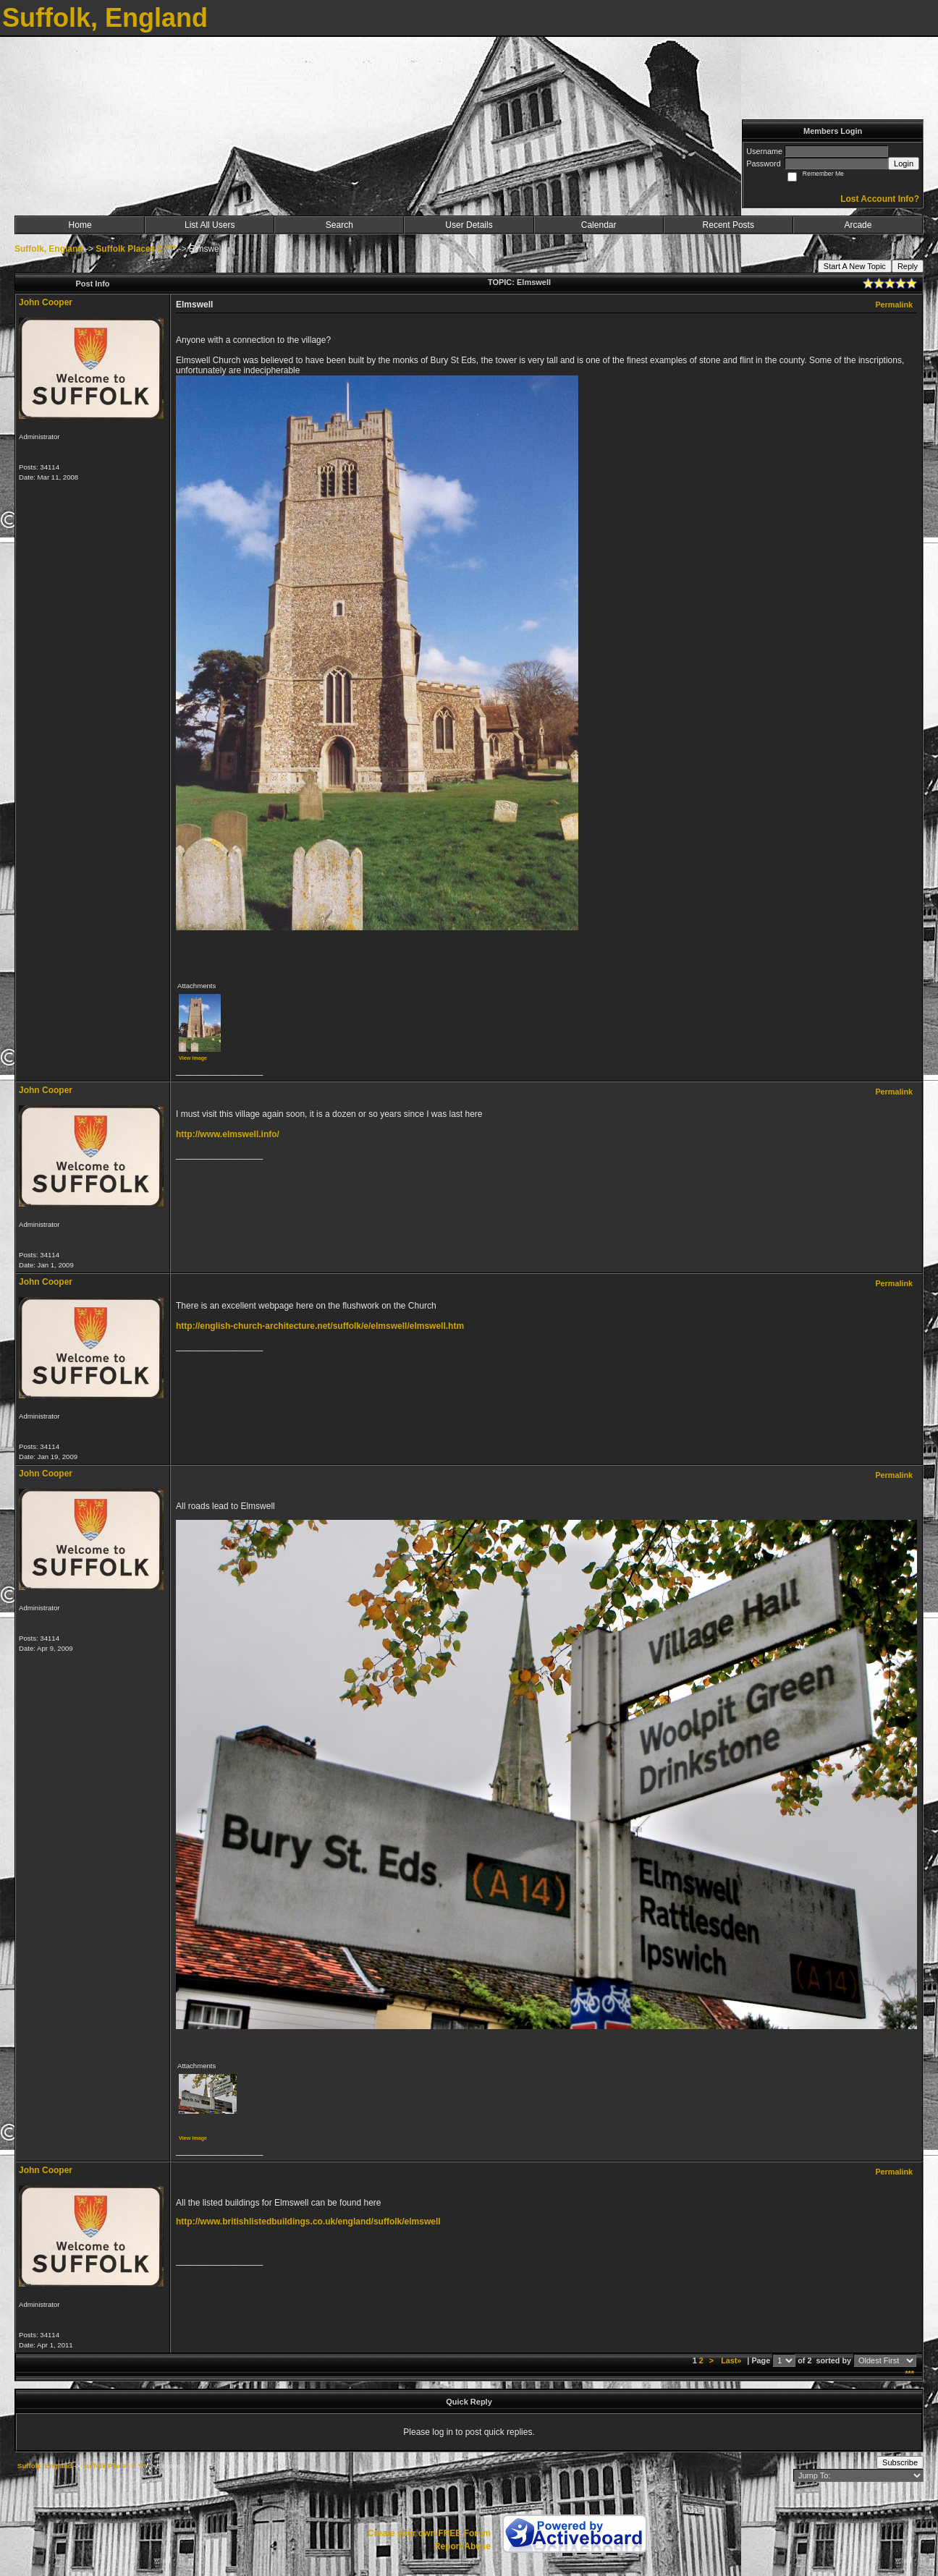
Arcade (857, 225)
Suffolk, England (48, 249)
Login (903, 163)
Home (80, 225)
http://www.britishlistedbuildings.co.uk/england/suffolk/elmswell (308, 2221)
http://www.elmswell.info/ (227, 1134)
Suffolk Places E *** (136, 249)
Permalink (894, 304)
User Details (468, 225)
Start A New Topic (855, 266)
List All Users (209, 225)
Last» (732, 2360)
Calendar (599, 225)
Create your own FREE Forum (429, 2533)
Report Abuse (462, 2546)
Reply (907, 266)
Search (339, 225)
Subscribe (900, 2462)
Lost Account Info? (879, 199)
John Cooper (45, 302)
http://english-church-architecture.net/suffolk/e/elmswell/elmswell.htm (320, 1326)
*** (909, 2373)
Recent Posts (728, 225)
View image (193, 1058)
